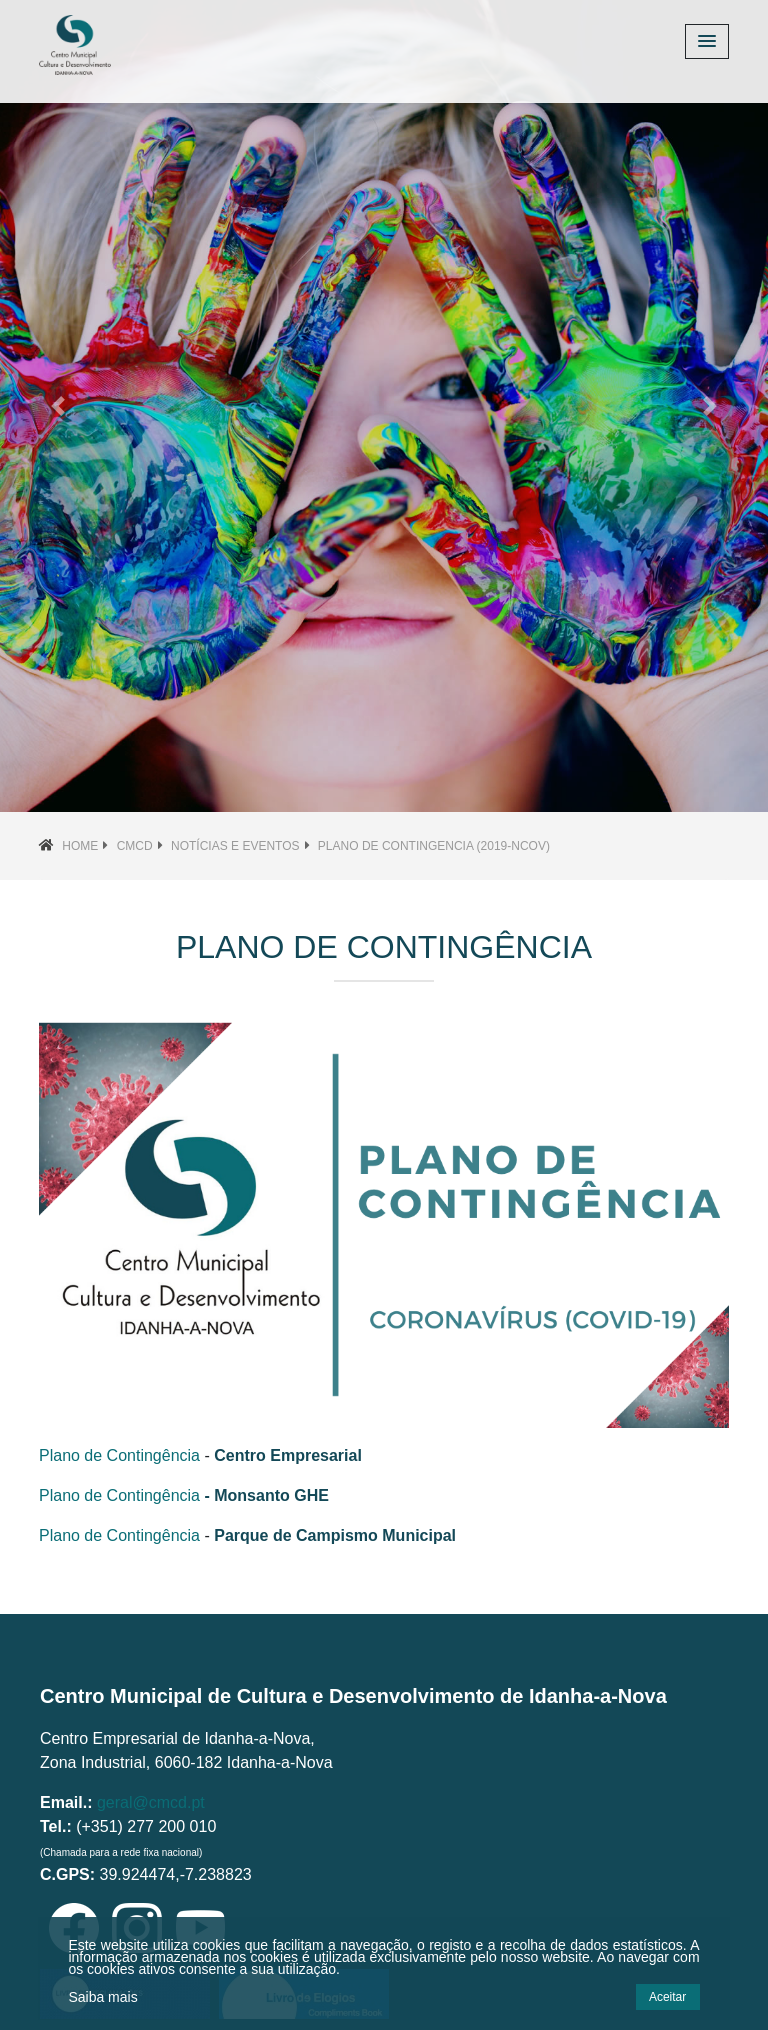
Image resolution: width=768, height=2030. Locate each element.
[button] (57, 406)
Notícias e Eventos (235, 846)
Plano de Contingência (119, 1455)
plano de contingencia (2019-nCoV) (434, 846)
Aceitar (667, 1997)
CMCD (135, 846)
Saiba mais (102, 1997)
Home (80, 846)
